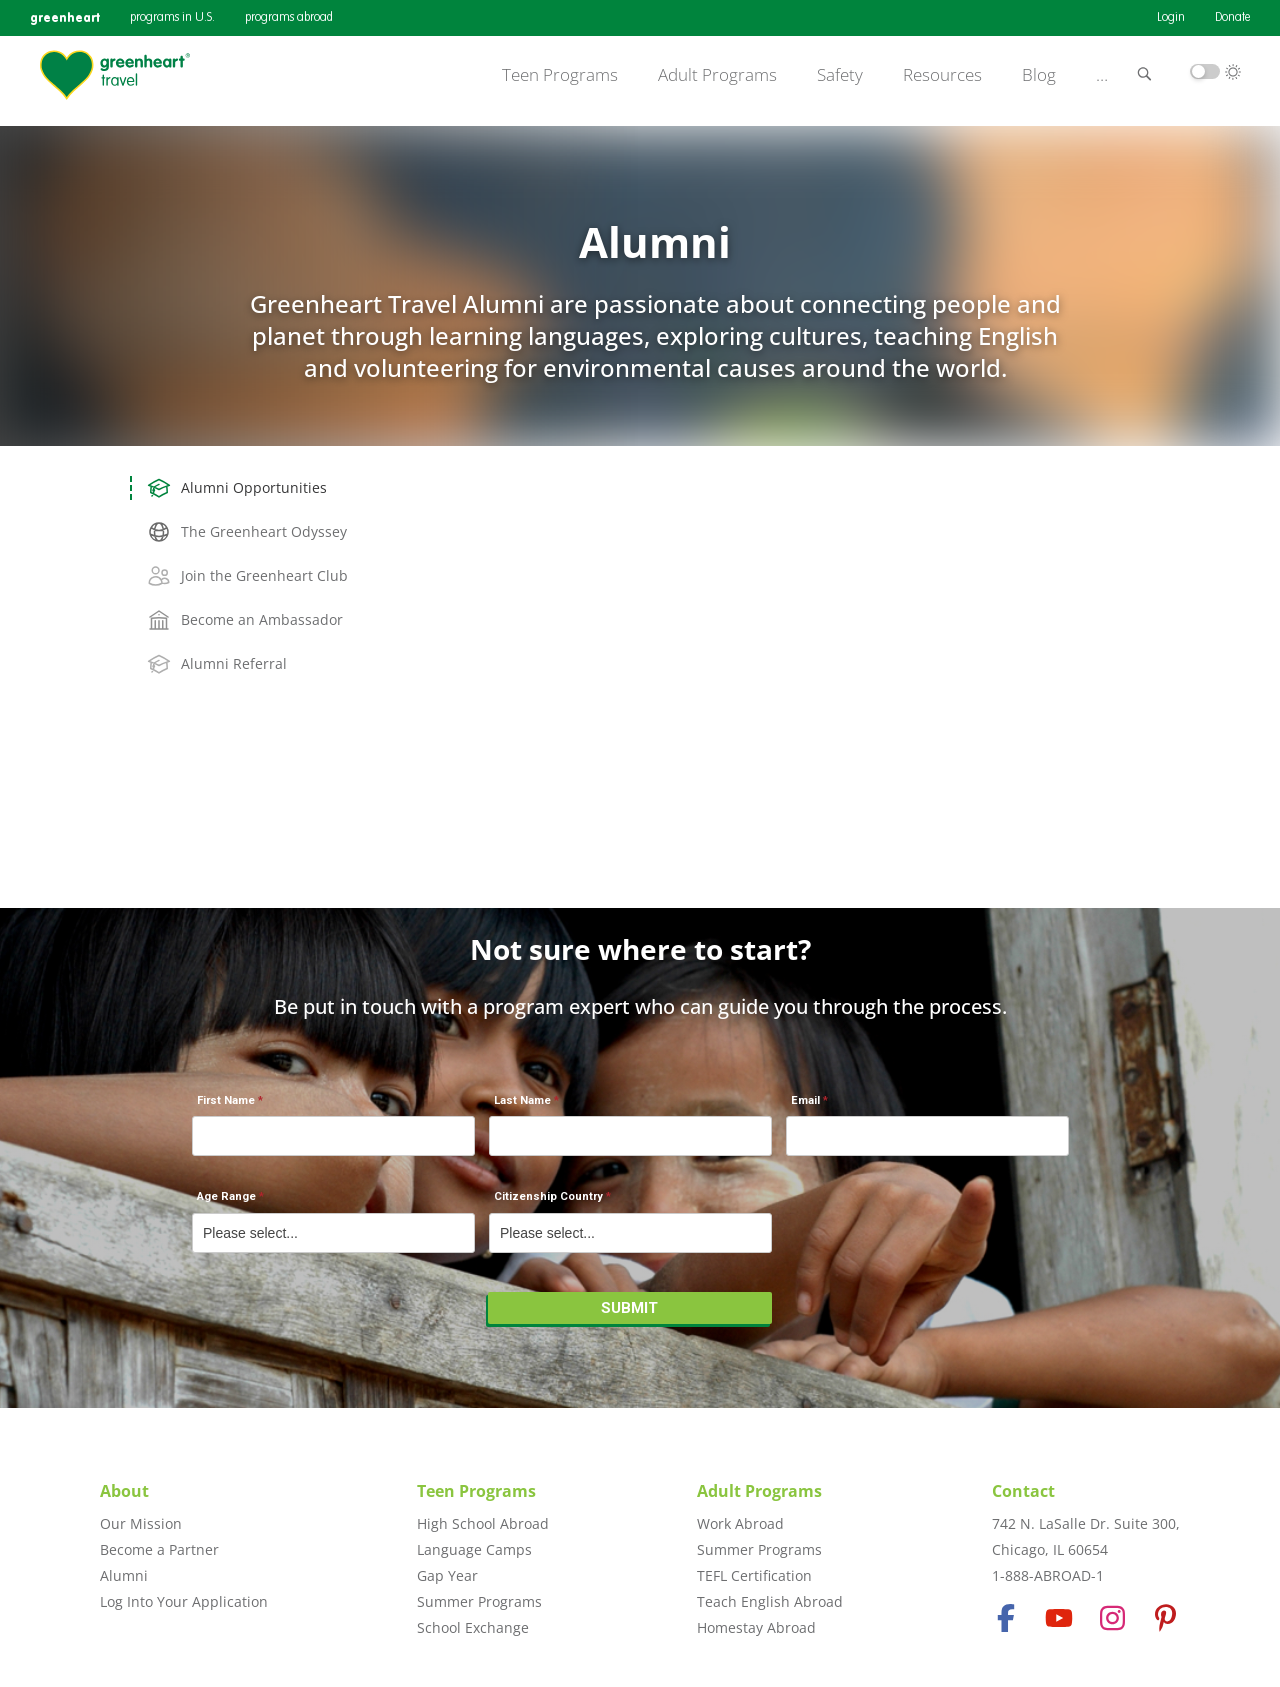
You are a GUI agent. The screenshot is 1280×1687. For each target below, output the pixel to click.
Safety (840, 75)
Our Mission (141, 1523)
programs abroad (289, 18)
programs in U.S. (172, 18)
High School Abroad (483, 1523)
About (124, 1491)
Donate (1232, 18)
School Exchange (473, 1627)
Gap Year (447, 1575)
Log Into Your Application (184, 1601)
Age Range (226, 1196)
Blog (1039, 75)
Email (805, 1100)
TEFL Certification (754, 1575)
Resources (942, 75)
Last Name (522, 1100)
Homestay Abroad (756, 1627)
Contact (1023, 1491)
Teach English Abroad (770, 1601)
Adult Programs (717, 75)
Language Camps (474, 1549)
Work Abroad (740, 1523)
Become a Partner (159, 1549)
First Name (226, 1100)
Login (1171, 18)
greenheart (65, 17)
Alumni (124, 1575)
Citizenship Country (548, 1196)
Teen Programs (560, 75)
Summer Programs (479, 1601)
